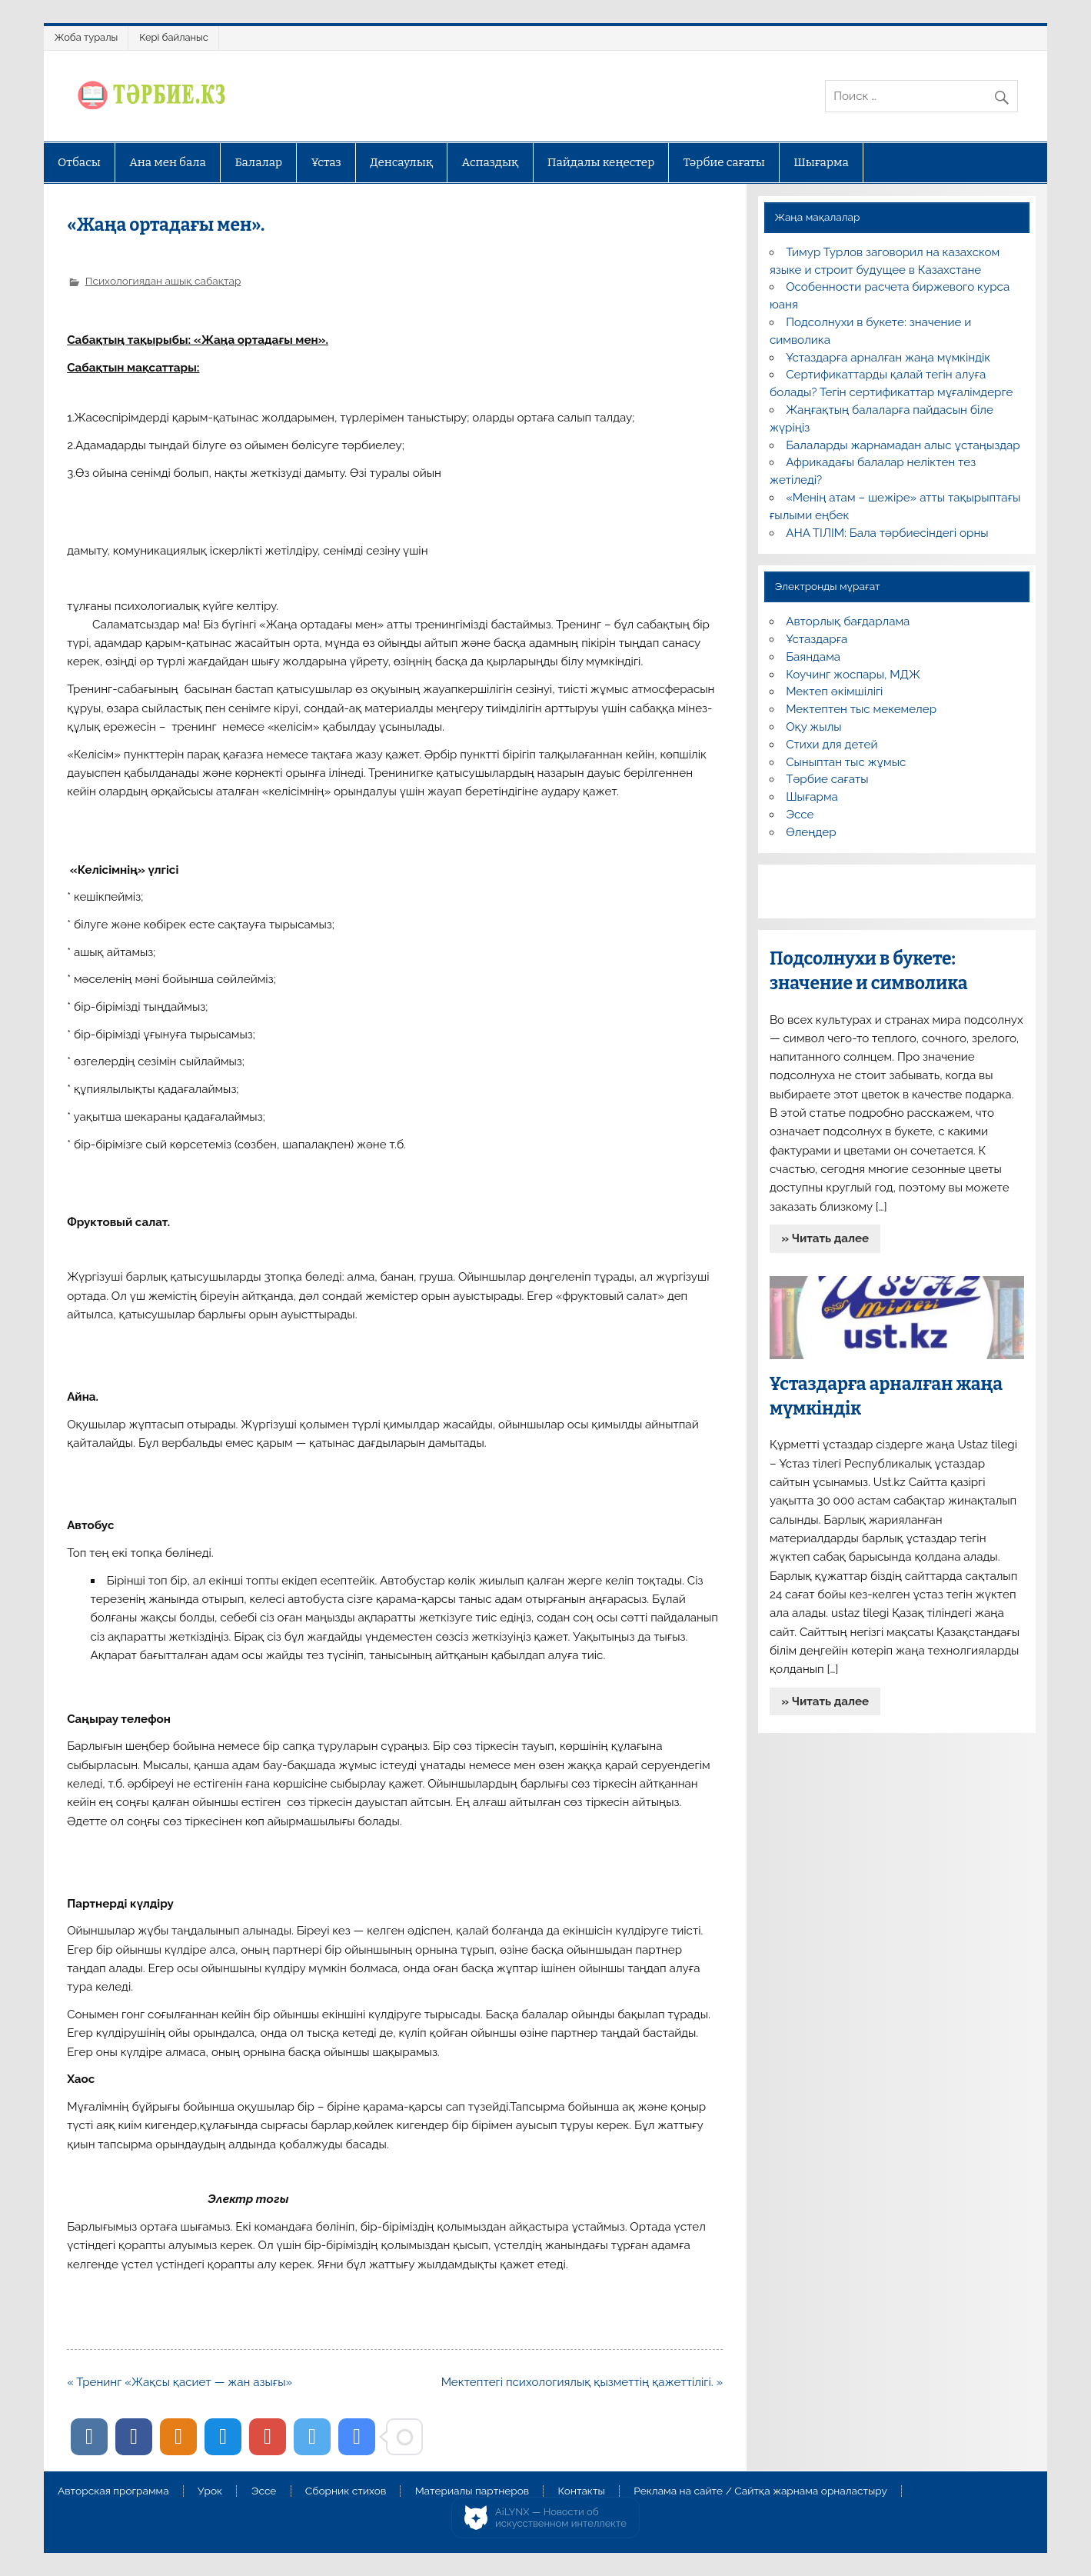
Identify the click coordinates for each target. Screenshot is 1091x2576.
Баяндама (813, 657)
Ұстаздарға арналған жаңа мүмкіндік (888, 358)
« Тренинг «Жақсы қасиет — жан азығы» (179, 2382)
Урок (210, 2491)
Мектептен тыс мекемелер (861, 709)
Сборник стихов (345, 2491)
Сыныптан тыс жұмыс (846, 762)
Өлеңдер (811, 832)
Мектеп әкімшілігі (834, 691)
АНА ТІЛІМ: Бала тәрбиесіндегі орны (887, 533)
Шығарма (821, 162)
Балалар (258, 162)
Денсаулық (401, 162)
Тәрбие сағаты (724, 162)
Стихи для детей (831, 744)
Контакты (581, 2491)
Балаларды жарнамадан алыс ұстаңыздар (903, 445)
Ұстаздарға (816, 639)
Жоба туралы (86, 37)
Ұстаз (326, 162)
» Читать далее (825, 1238)
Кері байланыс (173, 37)
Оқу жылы (813, 727)
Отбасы (79, 162)
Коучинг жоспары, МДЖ (853, 674)
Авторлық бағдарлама (848, 621)
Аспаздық (489, 162)
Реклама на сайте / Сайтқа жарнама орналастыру (760, 2491)
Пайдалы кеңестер (600, 162)
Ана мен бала (167, 162)
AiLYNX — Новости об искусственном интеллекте (561, 2518)
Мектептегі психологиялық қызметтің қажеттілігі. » (582, 2382)
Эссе (799, 814)
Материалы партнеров (472, 2491)
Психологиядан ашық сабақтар (163, 281)
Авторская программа (113, 2491)
